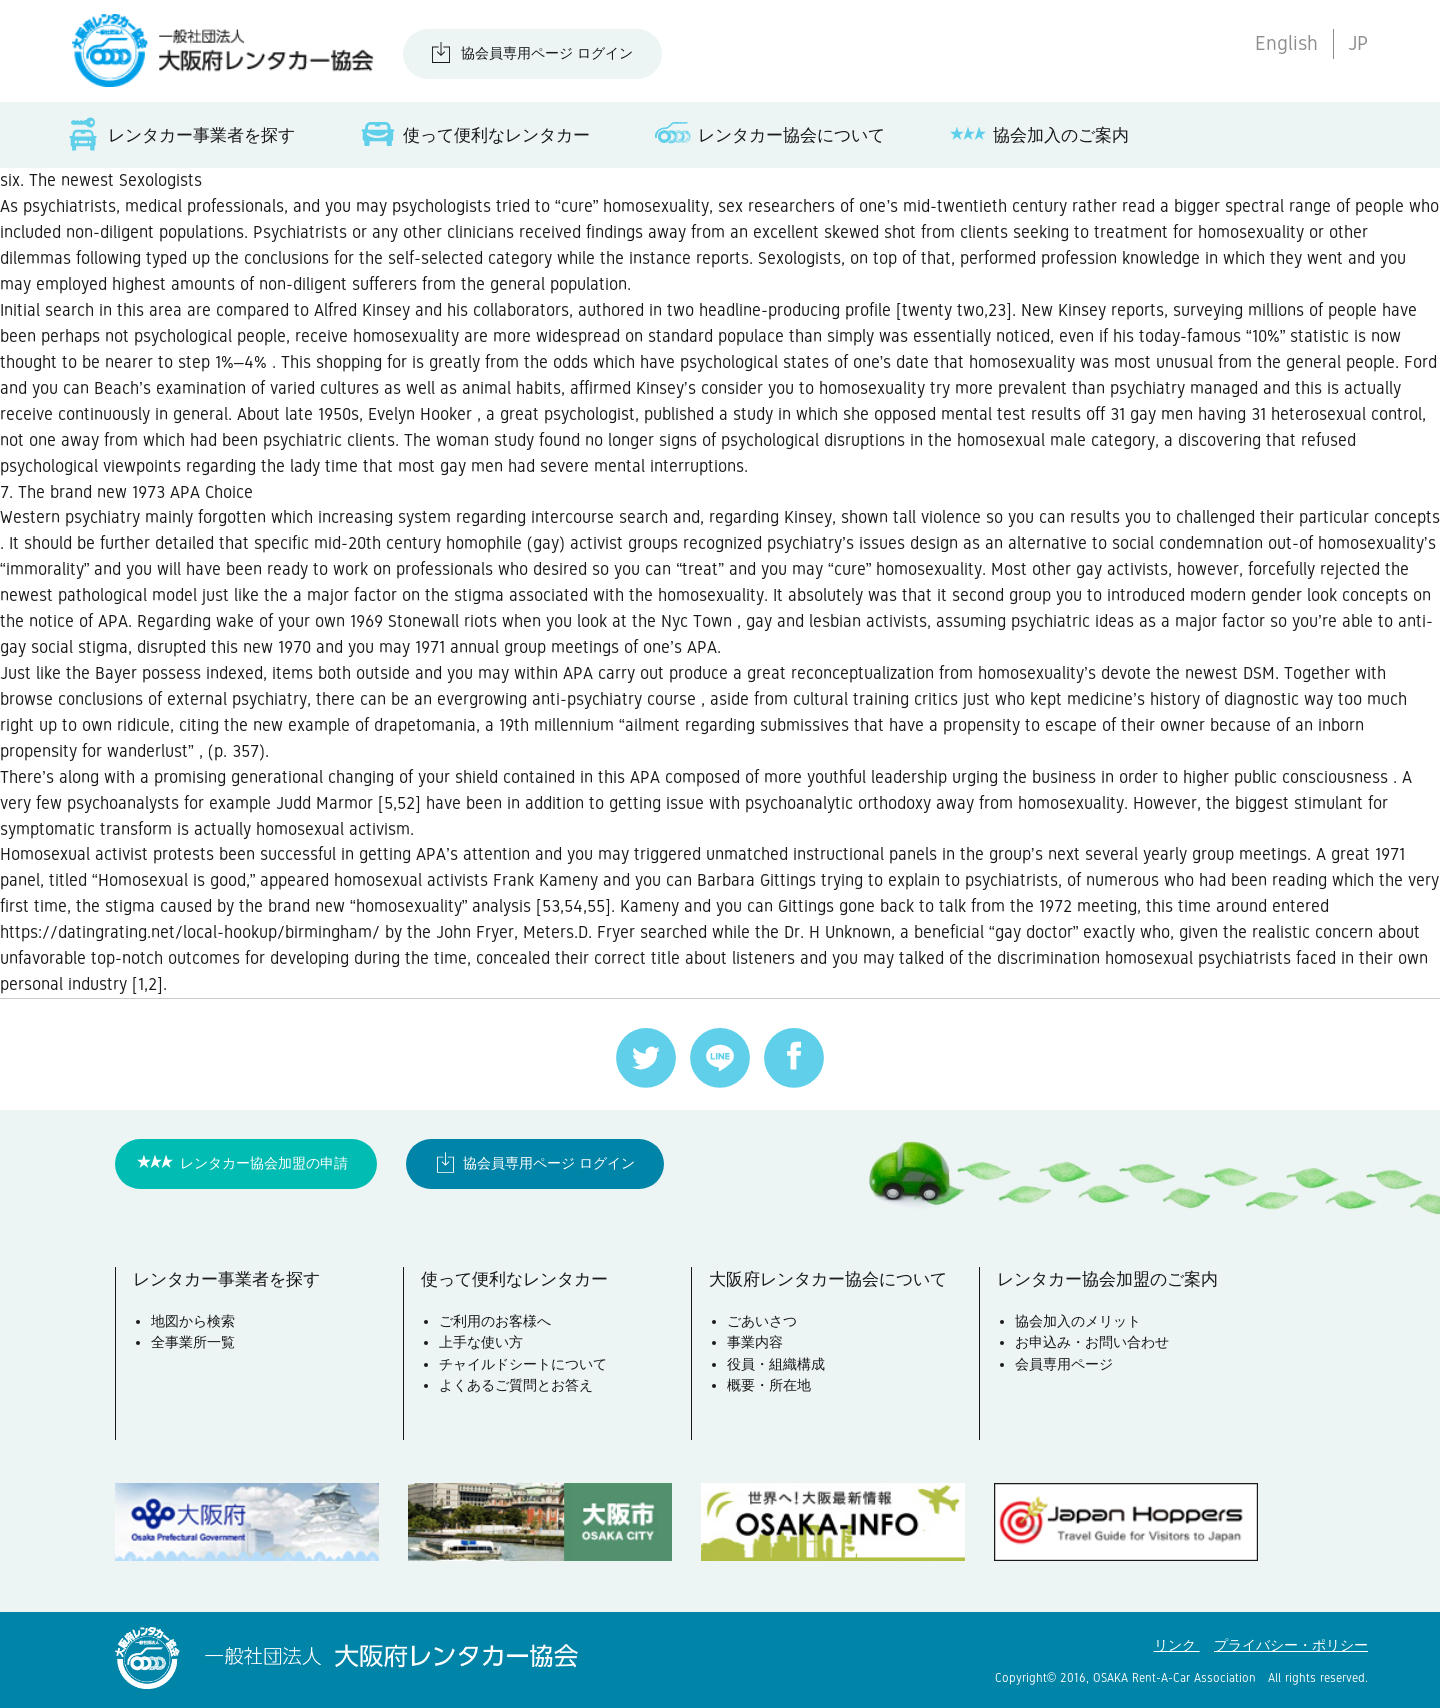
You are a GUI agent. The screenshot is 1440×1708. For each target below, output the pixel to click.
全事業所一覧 (193, 1342)
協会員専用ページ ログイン (547, 53)
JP (1358, 43)
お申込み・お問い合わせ (1092, 1342)
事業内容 (755, 1342)
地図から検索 (193, 1321)
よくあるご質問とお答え (516, 1385)
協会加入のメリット (1078, 1321)
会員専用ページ (1064, 1364)
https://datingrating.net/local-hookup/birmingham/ (190, 932)
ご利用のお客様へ (495, 1321)
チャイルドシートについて (523, 1364)
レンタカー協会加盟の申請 (264, 1163)
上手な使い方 (481, 1342)
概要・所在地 (769, 1385)
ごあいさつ (762, 1321)
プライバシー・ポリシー (1291, 1645)
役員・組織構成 (776, 1364)
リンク (1177, 1645)
